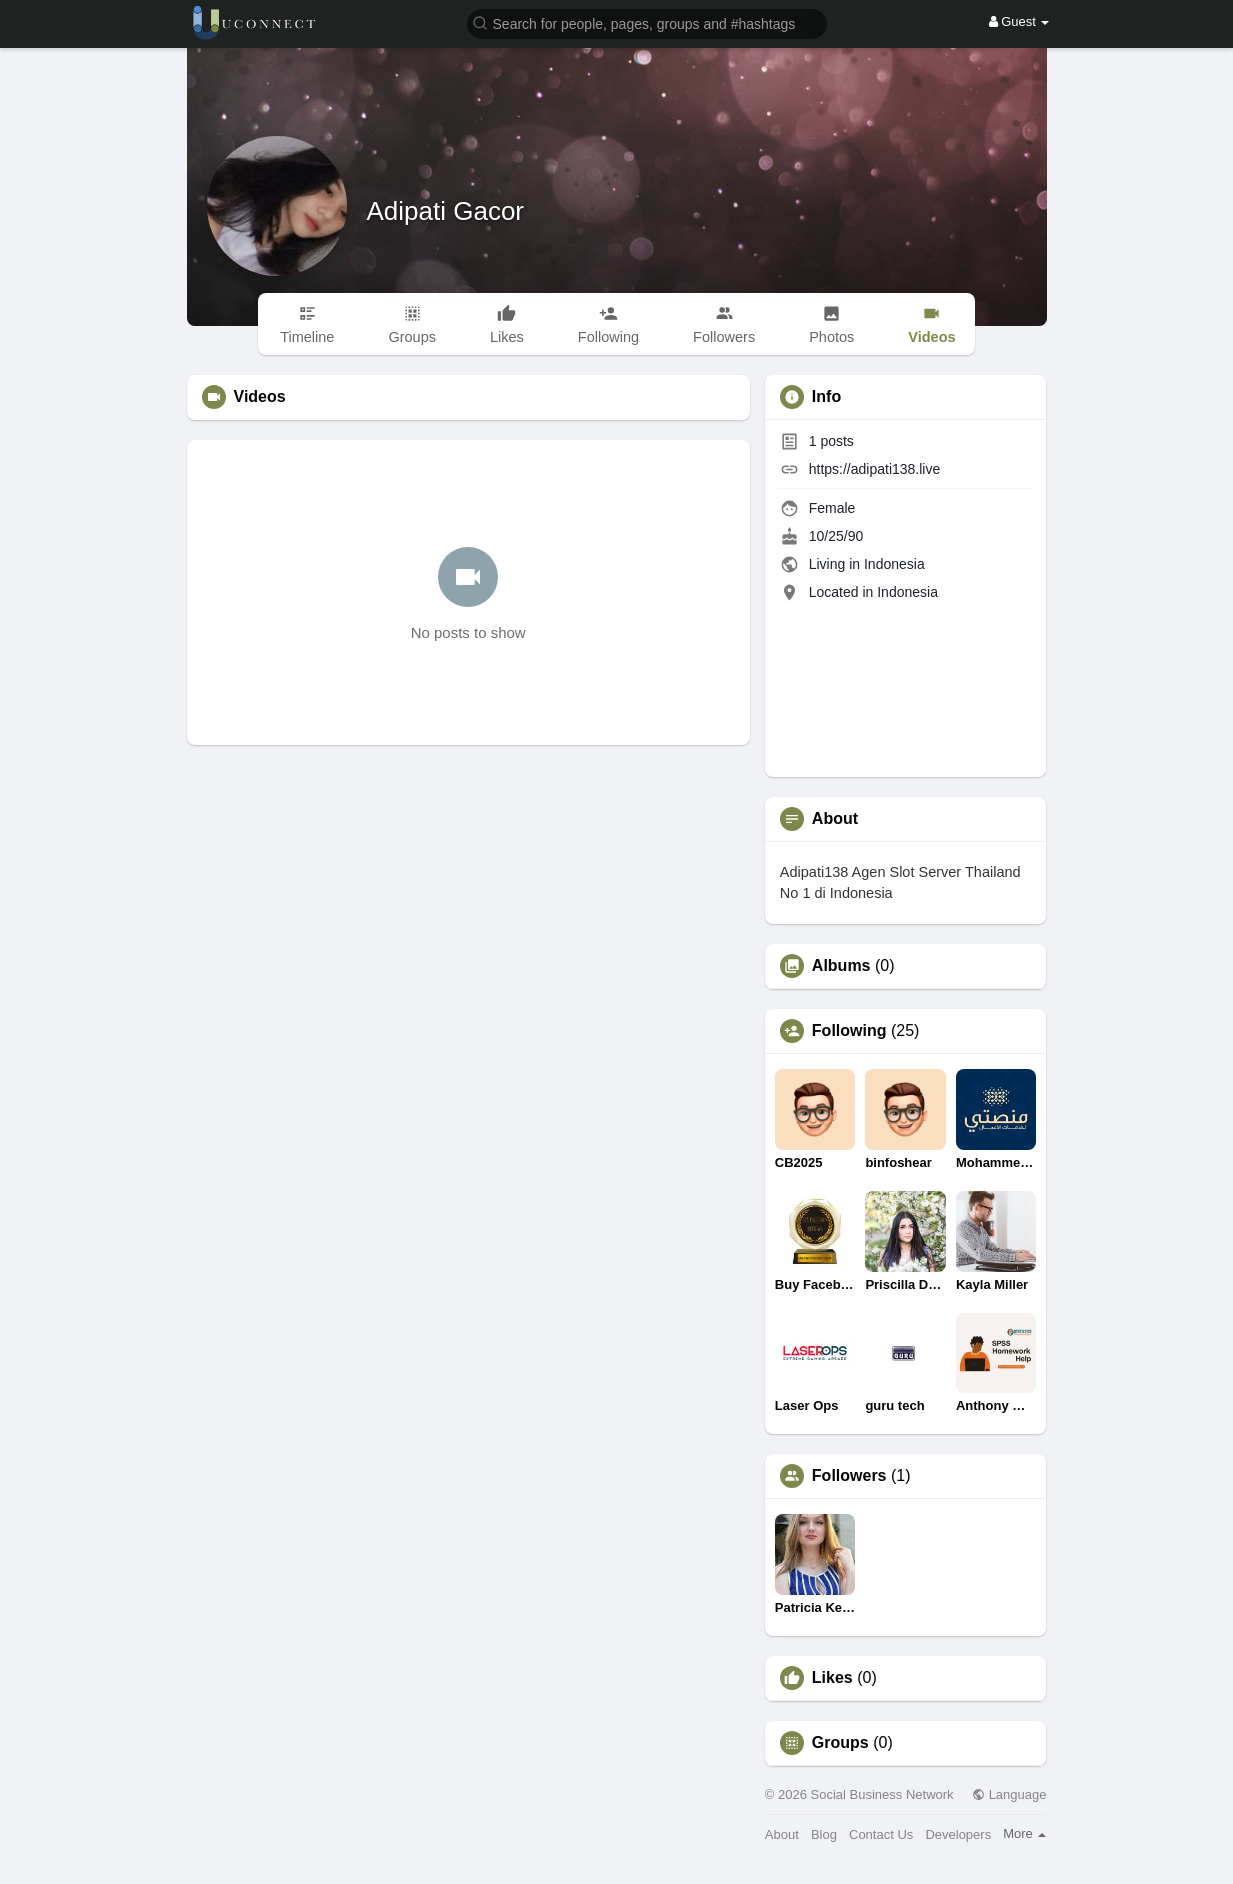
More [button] (1024, 1833)
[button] (647, 22)
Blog (824, 1834)
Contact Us (881, 1834)
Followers (849, 1476)
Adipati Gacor (446, 211)
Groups (840, 1743)
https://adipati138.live (875, 469)
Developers (958, 1834)
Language (1009, 1794)
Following (849, 1031)
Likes (832, 1678)
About (782, 1834)
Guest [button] (1019, 21)
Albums (841, 966)
